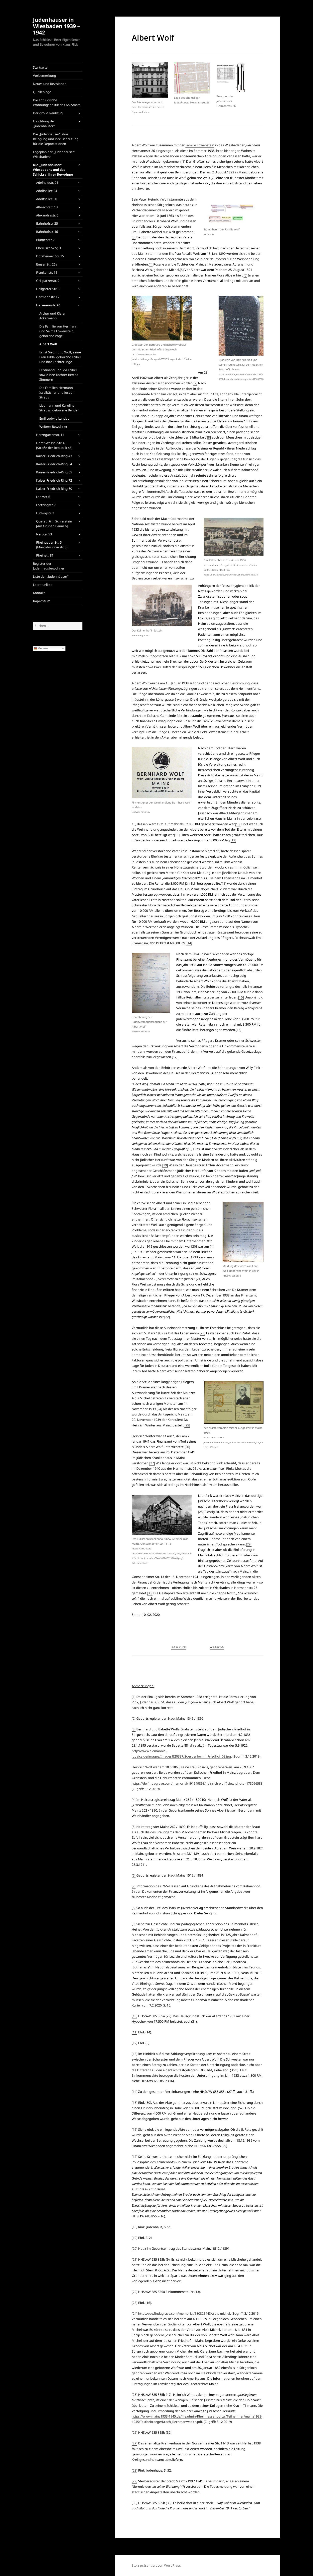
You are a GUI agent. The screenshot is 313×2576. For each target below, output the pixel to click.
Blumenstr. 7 (45, 240)
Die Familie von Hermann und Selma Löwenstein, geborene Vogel (58, 331)
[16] (238, 1030)
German (41, 648)
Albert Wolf (48, 344)
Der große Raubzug (48, 113)
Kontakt (39, 593)
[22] (167, 1317)
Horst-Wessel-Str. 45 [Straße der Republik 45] (54, 445)
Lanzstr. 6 (43, 497)
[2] (213, 178)
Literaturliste (42, 584)
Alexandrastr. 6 (47, 215)
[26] (187, 1447)
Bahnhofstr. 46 (47, 231)
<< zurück (178, 1647)
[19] (165, 1165)
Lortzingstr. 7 (46, 505)
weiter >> (217, 1647)
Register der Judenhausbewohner (48, 565)
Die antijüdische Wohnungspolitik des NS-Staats (56, 102)
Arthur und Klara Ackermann (52, 315)
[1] (183, 161)
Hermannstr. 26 (48, 305)
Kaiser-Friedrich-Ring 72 (54, 480)
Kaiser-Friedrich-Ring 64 (54, 464)
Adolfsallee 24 (46, 191)
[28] (201, 1512)
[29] (249, 1544)
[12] (233, 840)
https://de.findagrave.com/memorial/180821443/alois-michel (184, 2313)
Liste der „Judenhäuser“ (50, 576)
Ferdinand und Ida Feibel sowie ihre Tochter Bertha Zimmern (58, 375)
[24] (159, 1409)
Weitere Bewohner (53, 426)
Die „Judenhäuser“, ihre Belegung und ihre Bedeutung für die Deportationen (55, 139)
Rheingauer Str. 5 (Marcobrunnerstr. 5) (51, 544)
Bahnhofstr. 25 (47, 223)
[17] (174, 1057)
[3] (134, 237)
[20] (194, 1246)
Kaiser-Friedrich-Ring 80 (54, 488)
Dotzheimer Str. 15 (50, 256)
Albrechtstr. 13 (47, 207)
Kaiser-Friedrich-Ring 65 (54, 472)
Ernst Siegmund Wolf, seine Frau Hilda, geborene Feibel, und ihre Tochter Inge (60, 357)
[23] (202, 1333)
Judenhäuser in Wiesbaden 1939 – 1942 (56, 26)
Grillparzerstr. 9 (47, 280)
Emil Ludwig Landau (54, 418)
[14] (189, 943)
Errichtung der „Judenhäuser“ (44, 123)
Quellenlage (42, 92)
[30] (150, 1593)
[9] (163, 491)
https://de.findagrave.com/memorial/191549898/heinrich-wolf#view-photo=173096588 (197, 1783)
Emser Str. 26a (46, 264)
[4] (151, 264)
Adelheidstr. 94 (47, 182)
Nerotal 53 (44, 534)
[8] (209, 437)
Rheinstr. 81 (44, 555)
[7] (195, 383)
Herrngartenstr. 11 (50, 435)
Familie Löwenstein (199, 145)
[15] (241, 997)
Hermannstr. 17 (47, 297)
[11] (177, 835)
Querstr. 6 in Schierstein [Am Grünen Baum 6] (54, 523)
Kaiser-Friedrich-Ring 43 (54, 456)
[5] (182, 270)
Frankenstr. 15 (46, 272)
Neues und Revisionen (49, 84)
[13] (223, 883)
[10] (238, 824)
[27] (152, 1463)
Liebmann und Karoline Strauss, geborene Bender (59, 407)
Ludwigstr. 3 (45, 513)
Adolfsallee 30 (46, 199)
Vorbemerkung (44, 75)
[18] (189, 1149)
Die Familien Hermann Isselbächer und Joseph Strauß (56, 392)
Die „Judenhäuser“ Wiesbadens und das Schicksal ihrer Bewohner (53, 170)
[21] (198, 1279)
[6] (245, 275)
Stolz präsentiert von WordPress (156, 2565)
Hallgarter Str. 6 (47, 289)
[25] (187, 1425)
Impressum (41, 601)
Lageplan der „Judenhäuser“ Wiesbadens (54, 154)
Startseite (40, 67)
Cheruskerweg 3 (48, 248)
